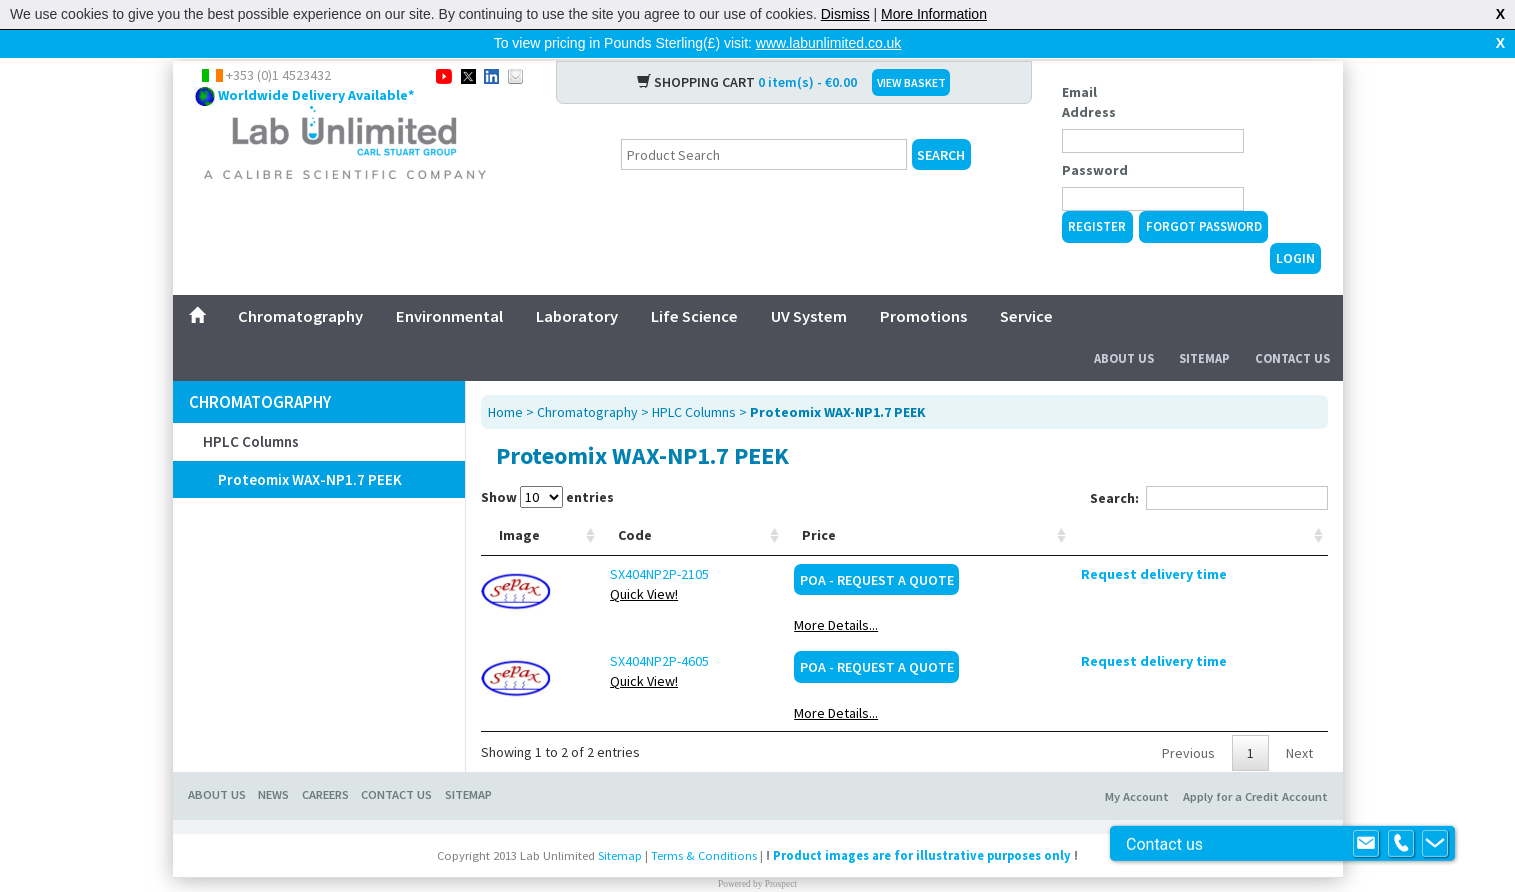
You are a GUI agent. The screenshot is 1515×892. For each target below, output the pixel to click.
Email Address (1089, 70)
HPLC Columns (251, 409)
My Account (1137, 764)
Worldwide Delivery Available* (316, 63)
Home (505, 380)
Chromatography (300, 284)
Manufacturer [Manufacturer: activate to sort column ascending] (912, 503)
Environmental (449, 284)
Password (1095, 138)
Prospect (781, 852)
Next (1299, 721)
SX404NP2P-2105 (617, 542)
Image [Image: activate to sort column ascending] (519, 503)
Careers (325, 762)
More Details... (1028, 593)
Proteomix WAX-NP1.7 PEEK (310, 447)
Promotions (923, 284)
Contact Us (1292, 326)
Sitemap (1204, 326)
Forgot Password (1204, 194)
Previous (1188, 721)
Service (1026, 284)
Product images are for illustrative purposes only (922, 823)
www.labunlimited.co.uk (829, 43)
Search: (1209, 466)
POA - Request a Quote (1069, 548)
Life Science (694, 284)
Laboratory (577, 284)
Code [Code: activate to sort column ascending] (593, 503)
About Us (1124, 326)
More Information (934, 14)
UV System (809, 284)
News (273, 762)
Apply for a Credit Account (1255, 764)
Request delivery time (1244, 542)
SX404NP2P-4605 (617, 629)
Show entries (547, 465)
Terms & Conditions (704, 823)
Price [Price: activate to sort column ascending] (1011, 503)
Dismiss (845, 14)
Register (1097, 194)
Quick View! (602, 562)
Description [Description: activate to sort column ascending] (734, 503)
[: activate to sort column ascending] (1244, 503)
